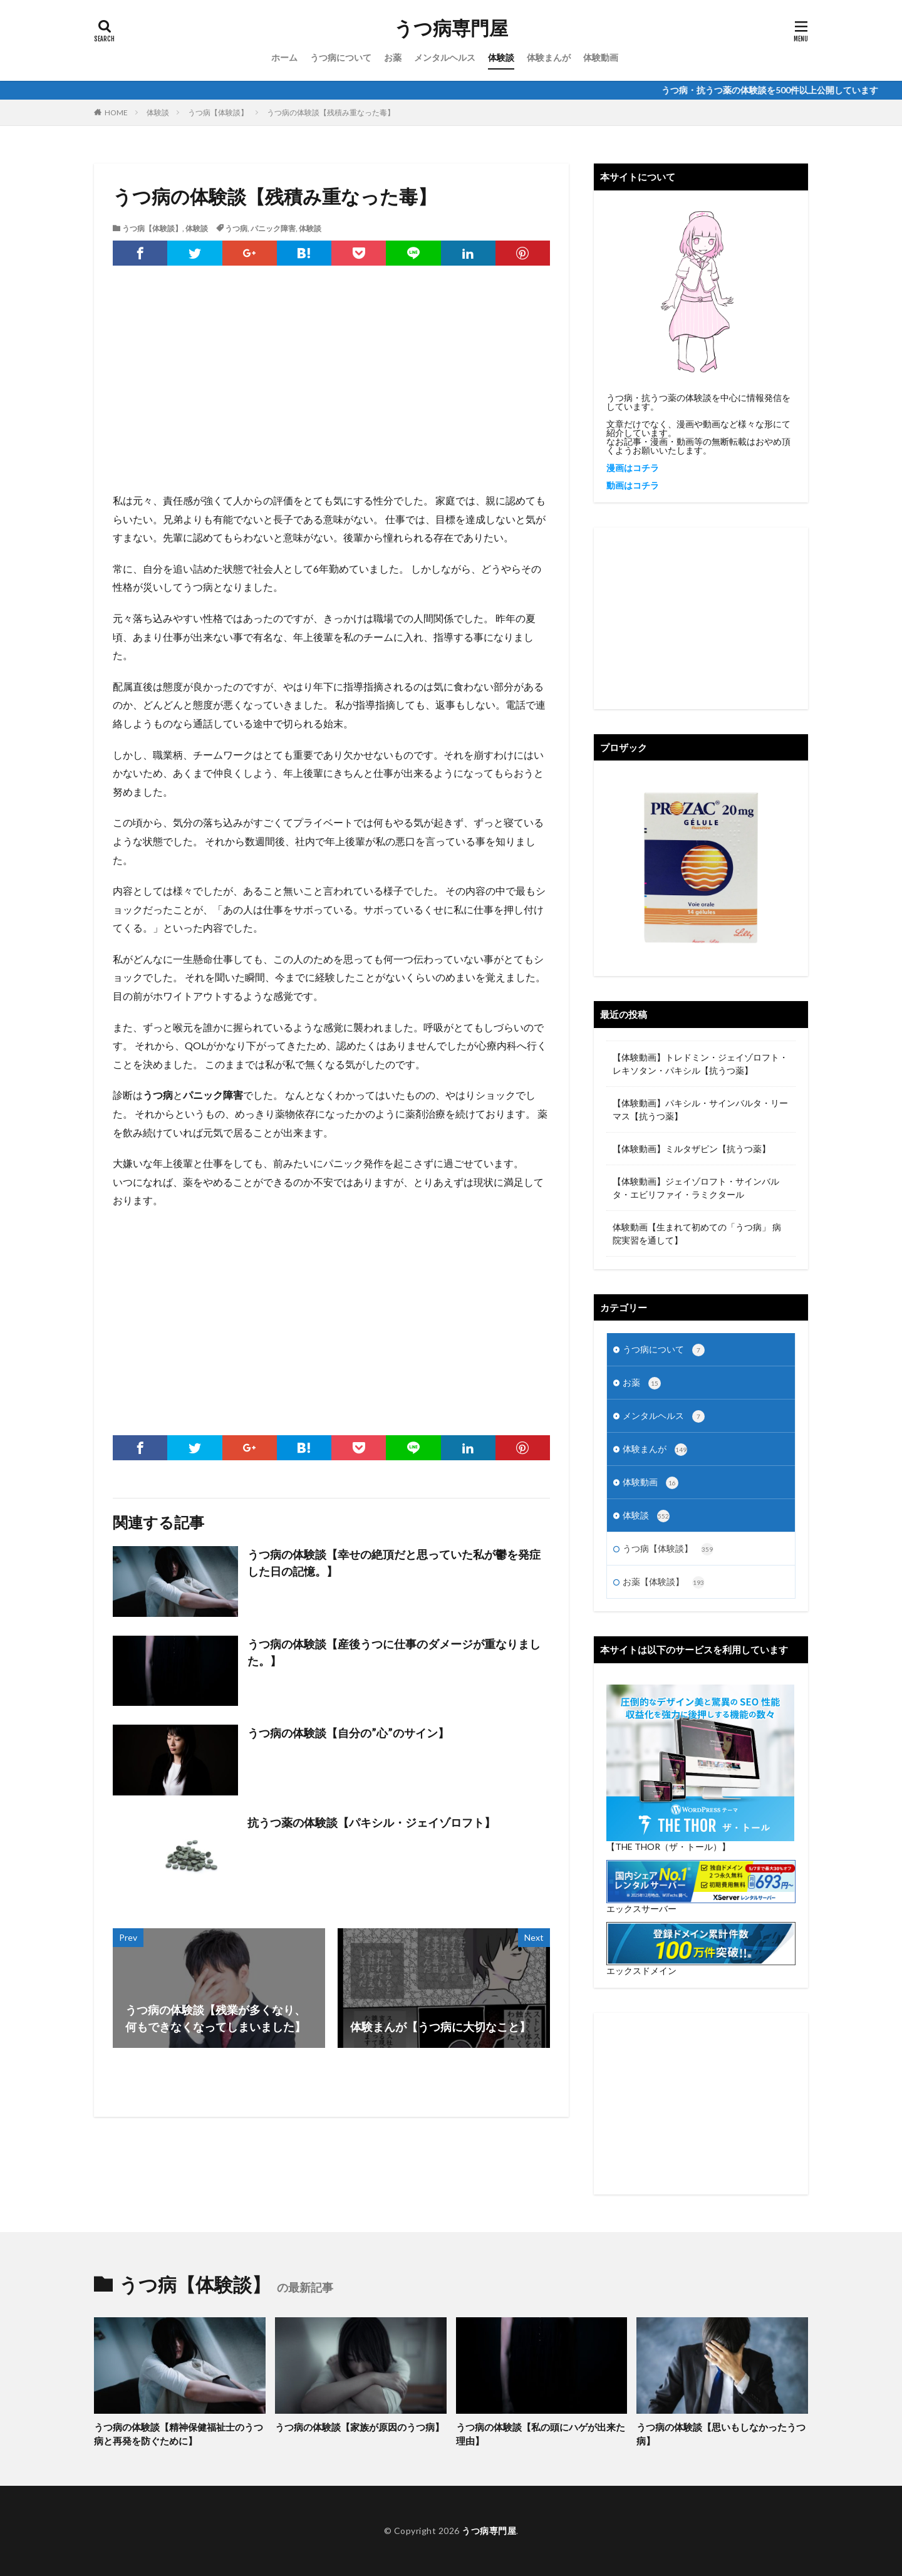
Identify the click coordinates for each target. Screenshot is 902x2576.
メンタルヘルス (444, 57)
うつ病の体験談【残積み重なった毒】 (331, 112)
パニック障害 (273, 228)
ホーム (284, 57)
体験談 (501, 57)
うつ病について (340, 57)
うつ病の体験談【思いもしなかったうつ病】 (721, 2434)
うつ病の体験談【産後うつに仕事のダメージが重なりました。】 (394, 1652)
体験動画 (600, 57)
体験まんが (549, 57)
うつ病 (236, 228)
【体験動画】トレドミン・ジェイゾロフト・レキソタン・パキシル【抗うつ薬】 (700, 1064)
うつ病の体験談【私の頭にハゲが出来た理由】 (540, 2434)
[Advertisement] (331, 391)
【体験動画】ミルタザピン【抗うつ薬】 (691, 1148)
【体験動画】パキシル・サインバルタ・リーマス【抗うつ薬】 (700, 1109)
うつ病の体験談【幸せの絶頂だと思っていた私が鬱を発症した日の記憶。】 (394, 1562)
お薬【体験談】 (664, 1582)
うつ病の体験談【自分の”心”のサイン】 (348, 1733)
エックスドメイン (641, 1970)
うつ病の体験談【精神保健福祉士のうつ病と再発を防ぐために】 (178, 2434)
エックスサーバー (641, 1908)
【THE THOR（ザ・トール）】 (668, 1846)
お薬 (393, 57)
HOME (116, 112)
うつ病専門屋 (451, 28)
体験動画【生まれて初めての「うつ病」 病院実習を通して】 (697, 1233)
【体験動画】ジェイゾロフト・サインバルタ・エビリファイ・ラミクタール (696, 1188)
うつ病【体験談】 (218, 112)
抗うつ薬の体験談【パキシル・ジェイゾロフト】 (371, 1822)
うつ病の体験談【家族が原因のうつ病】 (359, 2427)
